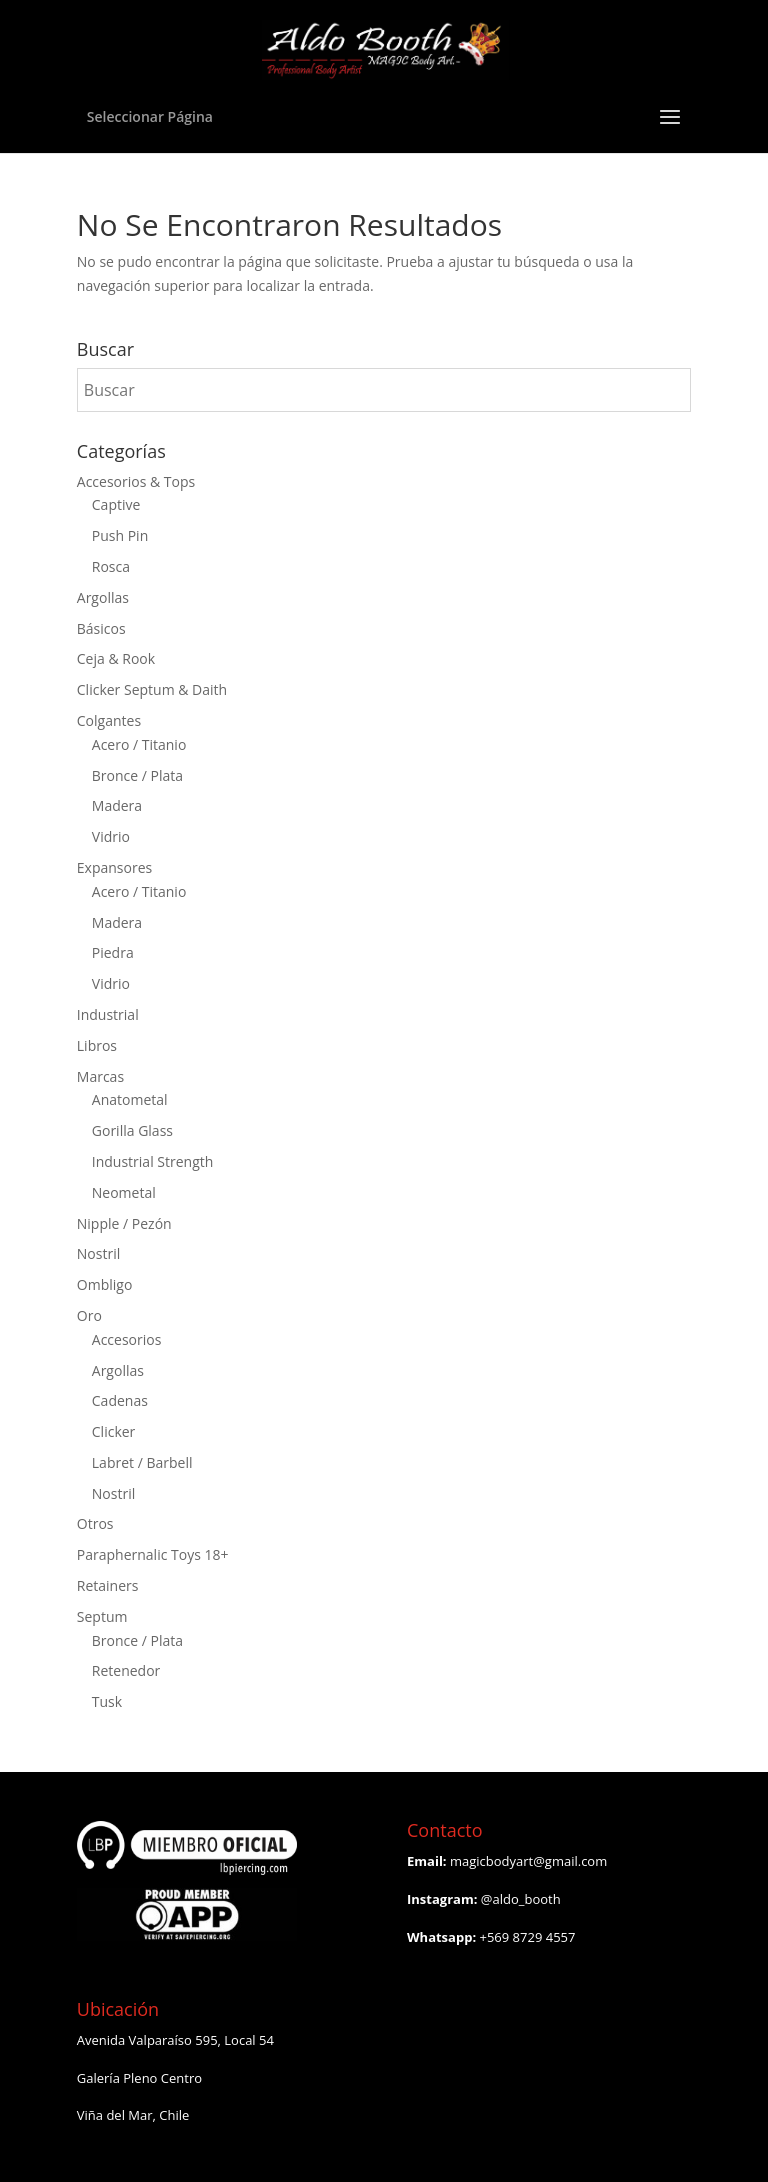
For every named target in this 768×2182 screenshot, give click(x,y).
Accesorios (127, 1339)
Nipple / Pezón (124, 1223)
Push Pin (120, 535)
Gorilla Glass (132, 1130)
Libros (97, 1045)
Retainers (108, 1585)
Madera (117, 805)
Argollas (103, 597)
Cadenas (120, 1400)
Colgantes (109, 720)
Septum (102, 1616)
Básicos (101, 628)
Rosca (111, 566)
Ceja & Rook (116, 658)
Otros (95, 1523)
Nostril (98, 1253)
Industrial (108, 1014)
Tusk (107, 1701)
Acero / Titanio (139, 744)
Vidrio (111, 836)
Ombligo (105, 1284)
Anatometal (130, 1099)
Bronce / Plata (137, 775)
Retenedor (126, 1670)
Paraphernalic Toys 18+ (153, 1554)
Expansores (114, 867)
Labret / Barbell (142, 1462)
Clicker (114, 1431)
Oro (89, 1315)
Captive (116, 504)
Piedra (113, 952)
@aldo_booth (521, 1899)
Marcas (100, 1076)
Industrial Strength (153, 1161)
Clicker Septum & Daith (152, 689)
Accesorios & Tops (136, 481)
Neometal (124, 1192)
